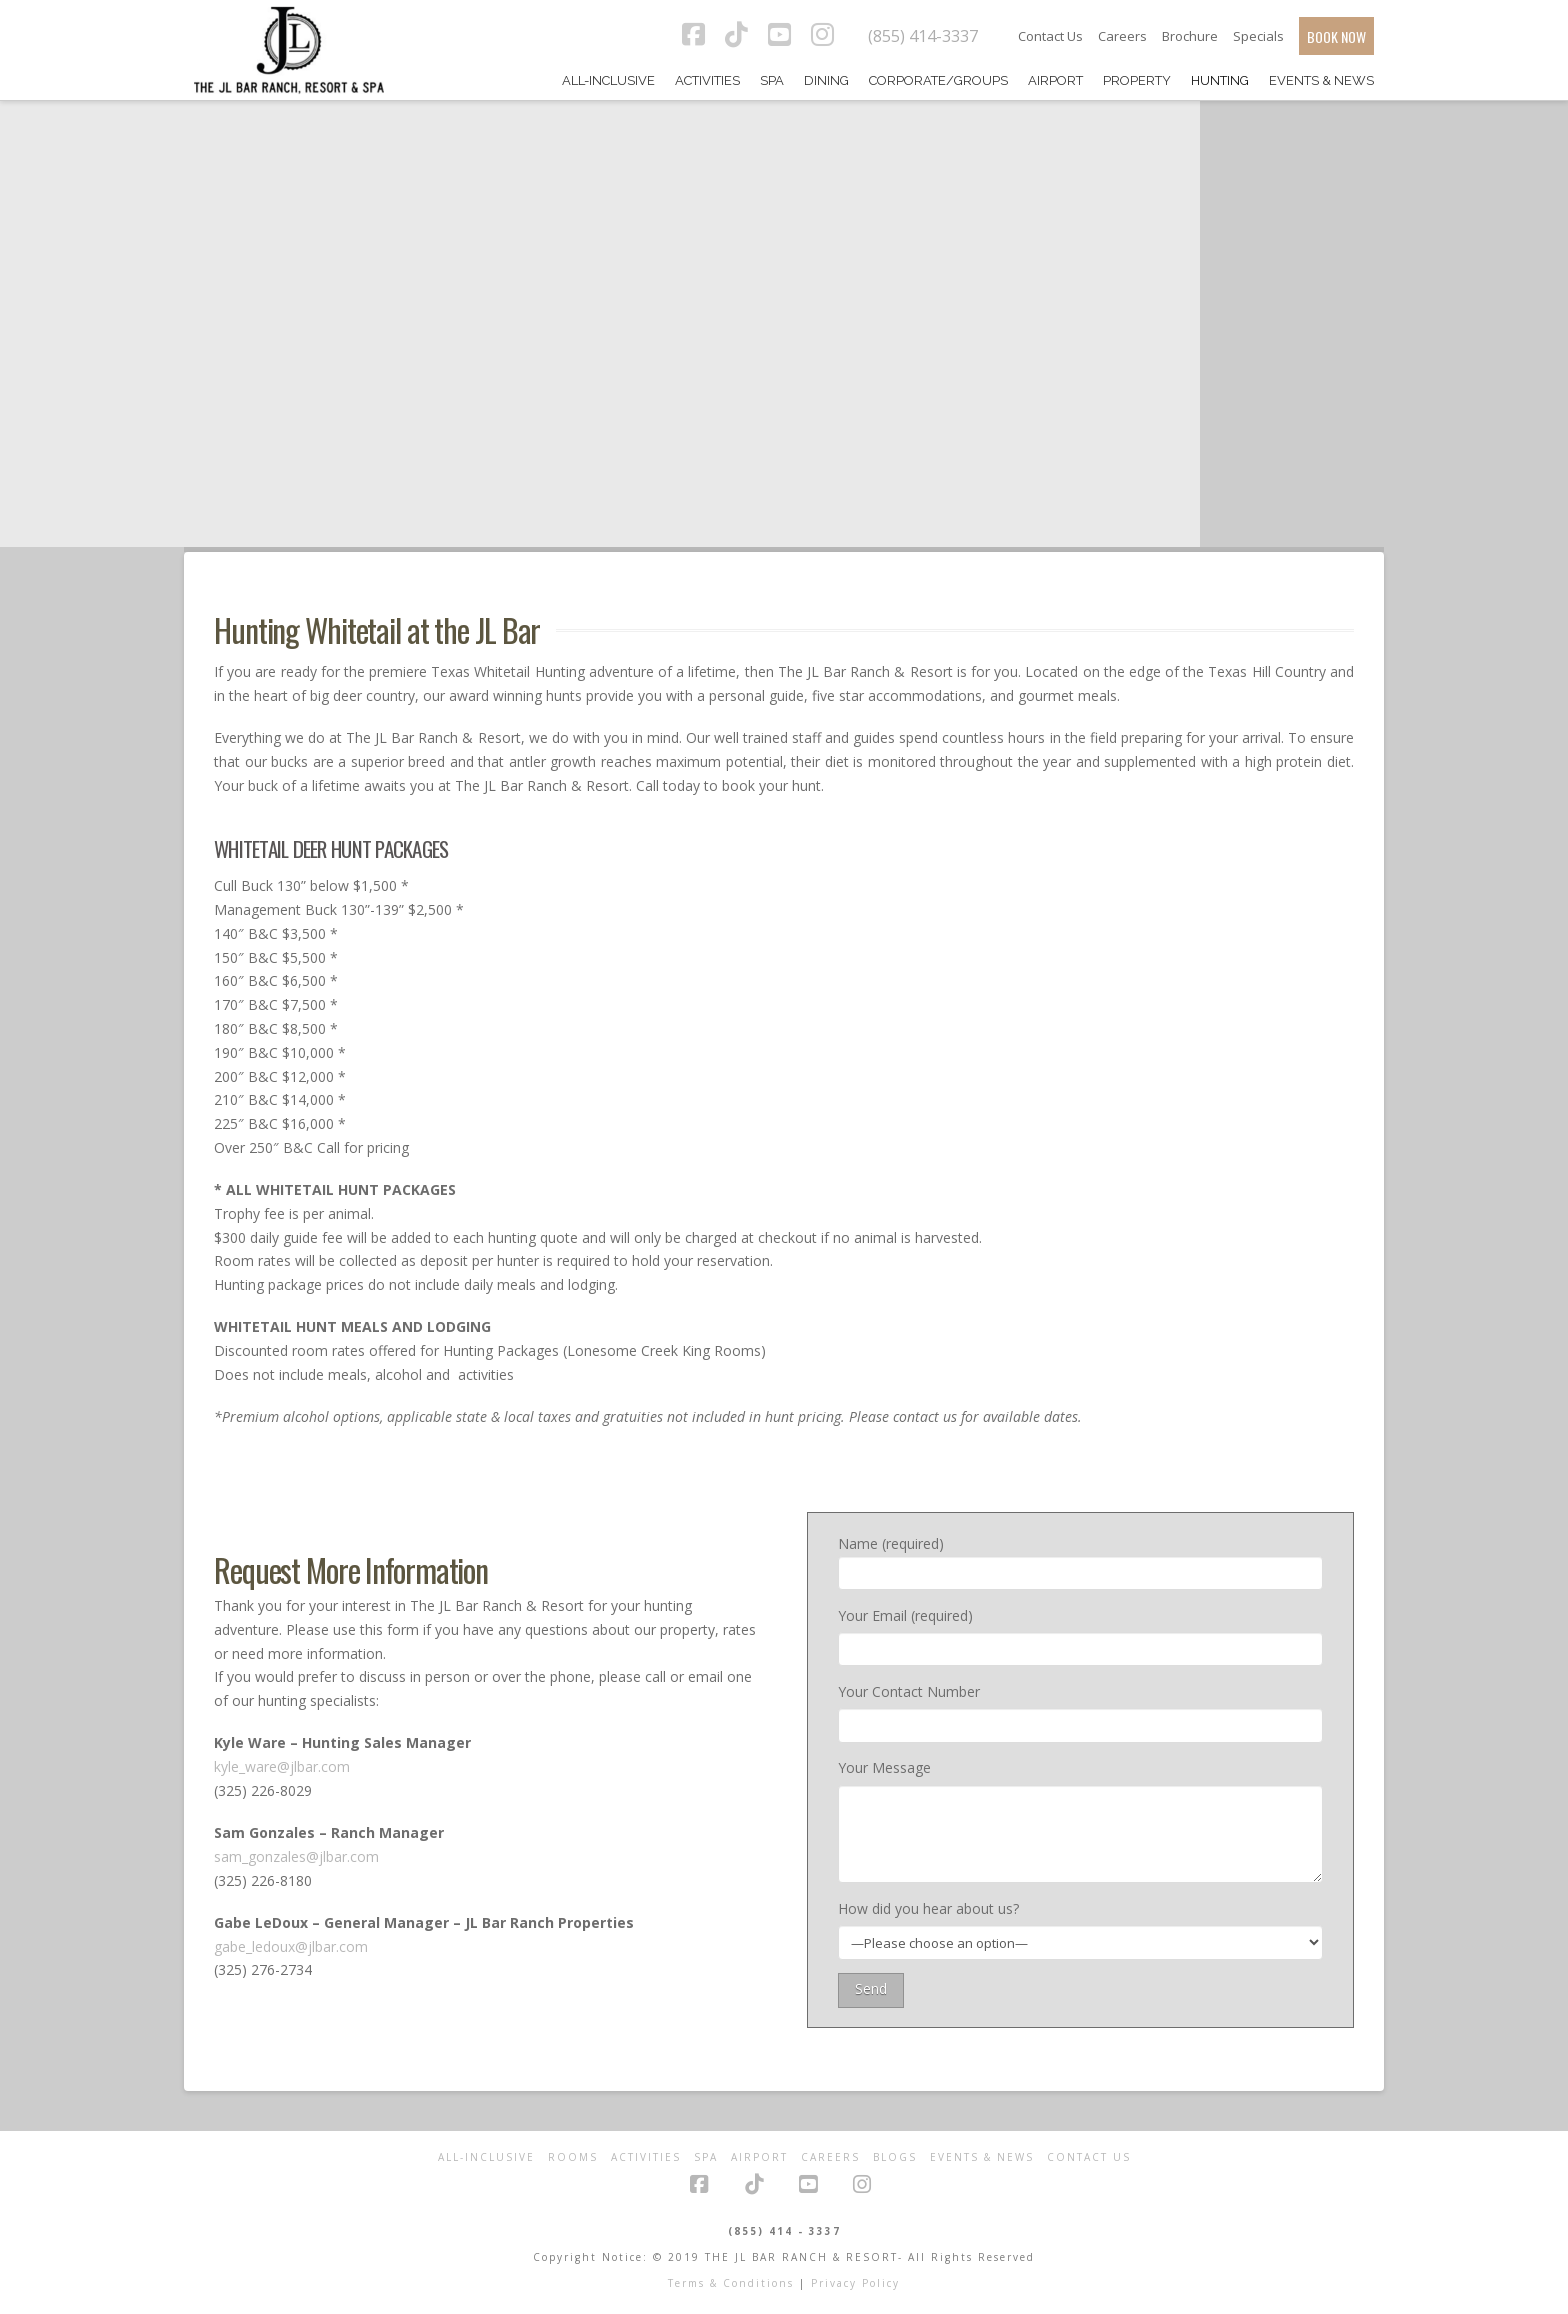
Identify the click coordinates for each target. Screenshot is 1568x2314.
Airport (759, 2157)
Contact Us (1050, 36)
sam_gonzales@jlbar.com (296, 1856)
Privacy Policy (855, 2283)
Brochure (1190, 36)
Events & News (982, 2157)
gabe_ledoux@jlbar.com (291, 1946)
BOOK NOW (1336, 36)
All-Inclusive (486, 2157)
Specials (1258, 36)
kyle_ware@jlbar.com (282, 1766)
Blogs (895, 2157)
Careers (1122, 36)
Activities (646, 2157)
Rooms (573, 2157)
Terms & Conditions (731, 2283)
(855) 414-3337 (923, 36)
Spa (706, 2157)
